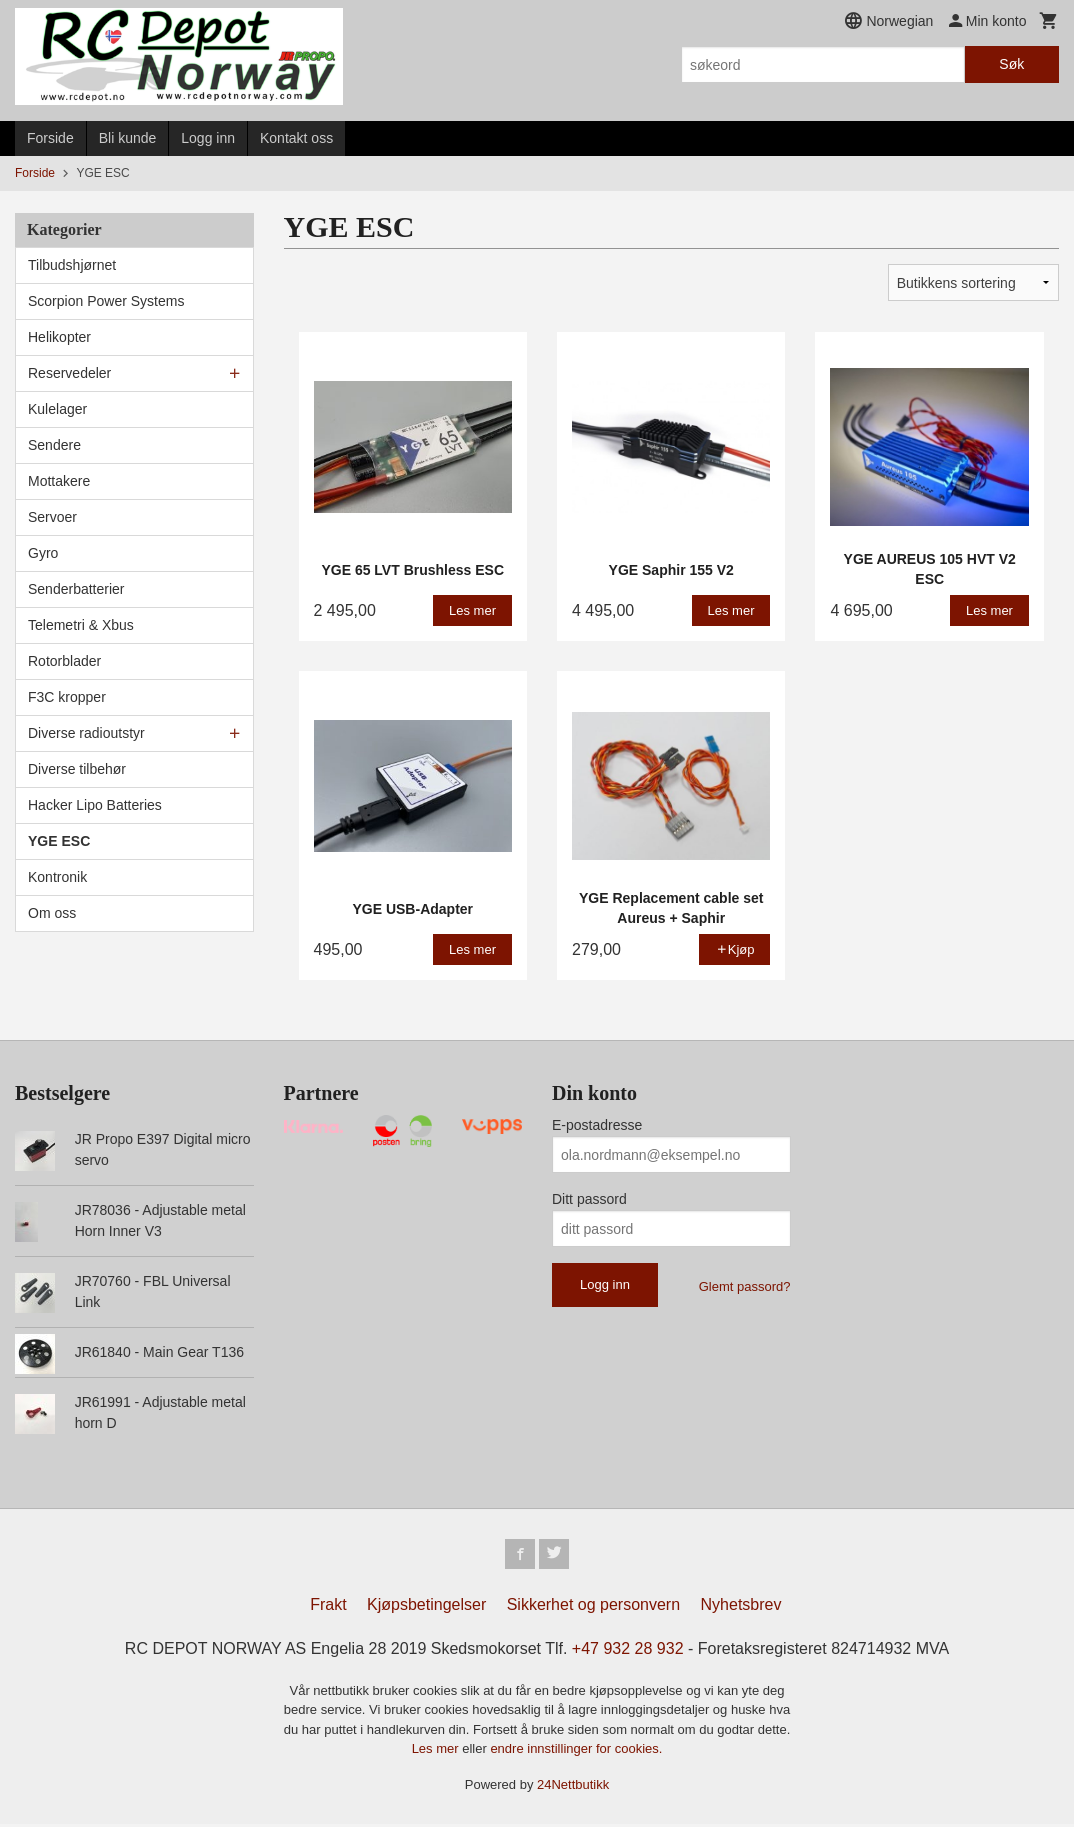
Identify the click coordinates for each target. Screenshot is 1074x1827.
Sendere (54, 445)
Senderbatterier (76, 589)
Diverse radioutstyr (86, 733)
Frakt (328, 1606)
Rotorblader (64, 661)
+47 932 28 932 (628, 1650)
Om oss (52, 913)
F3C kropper (67, 697)
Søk (1011, 64)
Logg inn (208, 138)
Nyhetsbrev (741, 1606)
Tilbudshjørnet (72, 265)
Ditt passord (589, 1199)
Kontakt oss (296, 138)
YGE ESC (59, 841)
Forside (50, 138)
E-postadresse (597, 1125)
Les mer (437, 1751)
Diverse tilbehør (77, 769)
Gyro (43, 553)
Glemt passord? (745, 1286)
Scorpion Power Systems (106, 301)
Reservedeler (69, 373)
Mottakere (59, 481)
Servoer (52, 517)
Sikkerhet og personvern (593, 1606)
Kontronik (57, 877)
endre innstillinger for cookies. (576, 1751)
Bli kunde (128, 138)
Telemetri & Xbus (81, 625)
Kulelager (57, 409)
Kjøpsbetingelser (426, 1606)
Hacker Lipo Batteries (95, 805)
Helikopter (59, 337)
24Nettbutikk (573, 1786)
